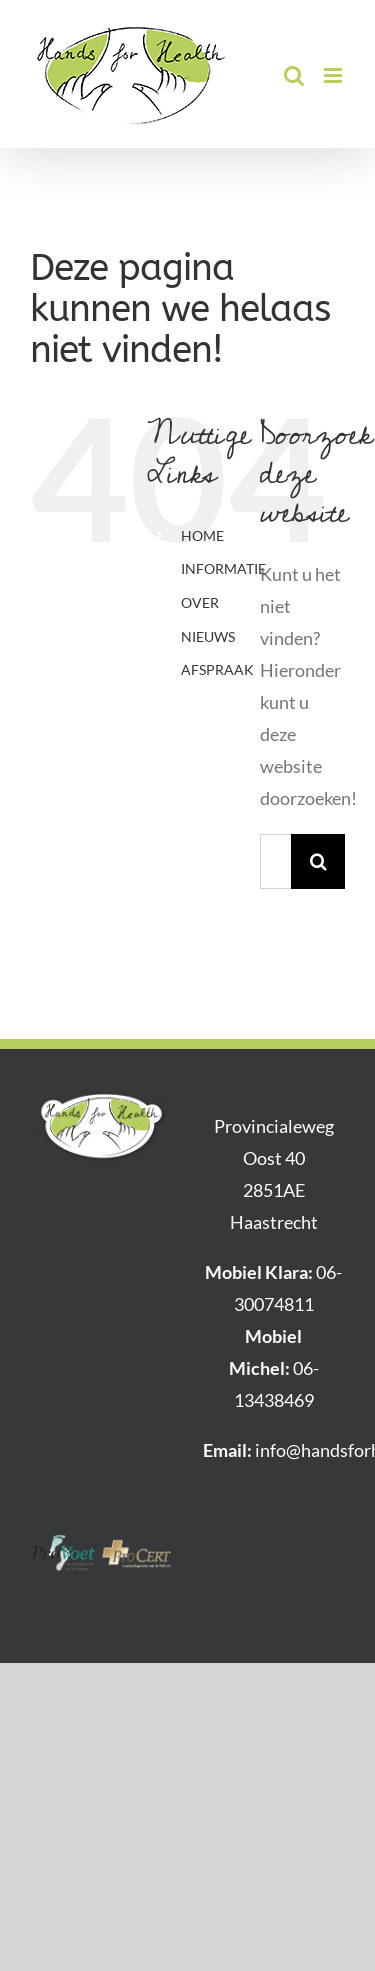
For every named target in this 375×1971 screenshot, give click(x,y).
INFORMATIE (223, 568)
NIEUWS (208, 636)
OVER (200, 602)
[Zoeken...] (275, 861)
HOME (202, 535)
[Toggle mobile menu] (334, 75)
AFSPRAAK (217, 669)
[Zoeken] (318, 861)
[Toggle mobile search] (294, 75)
